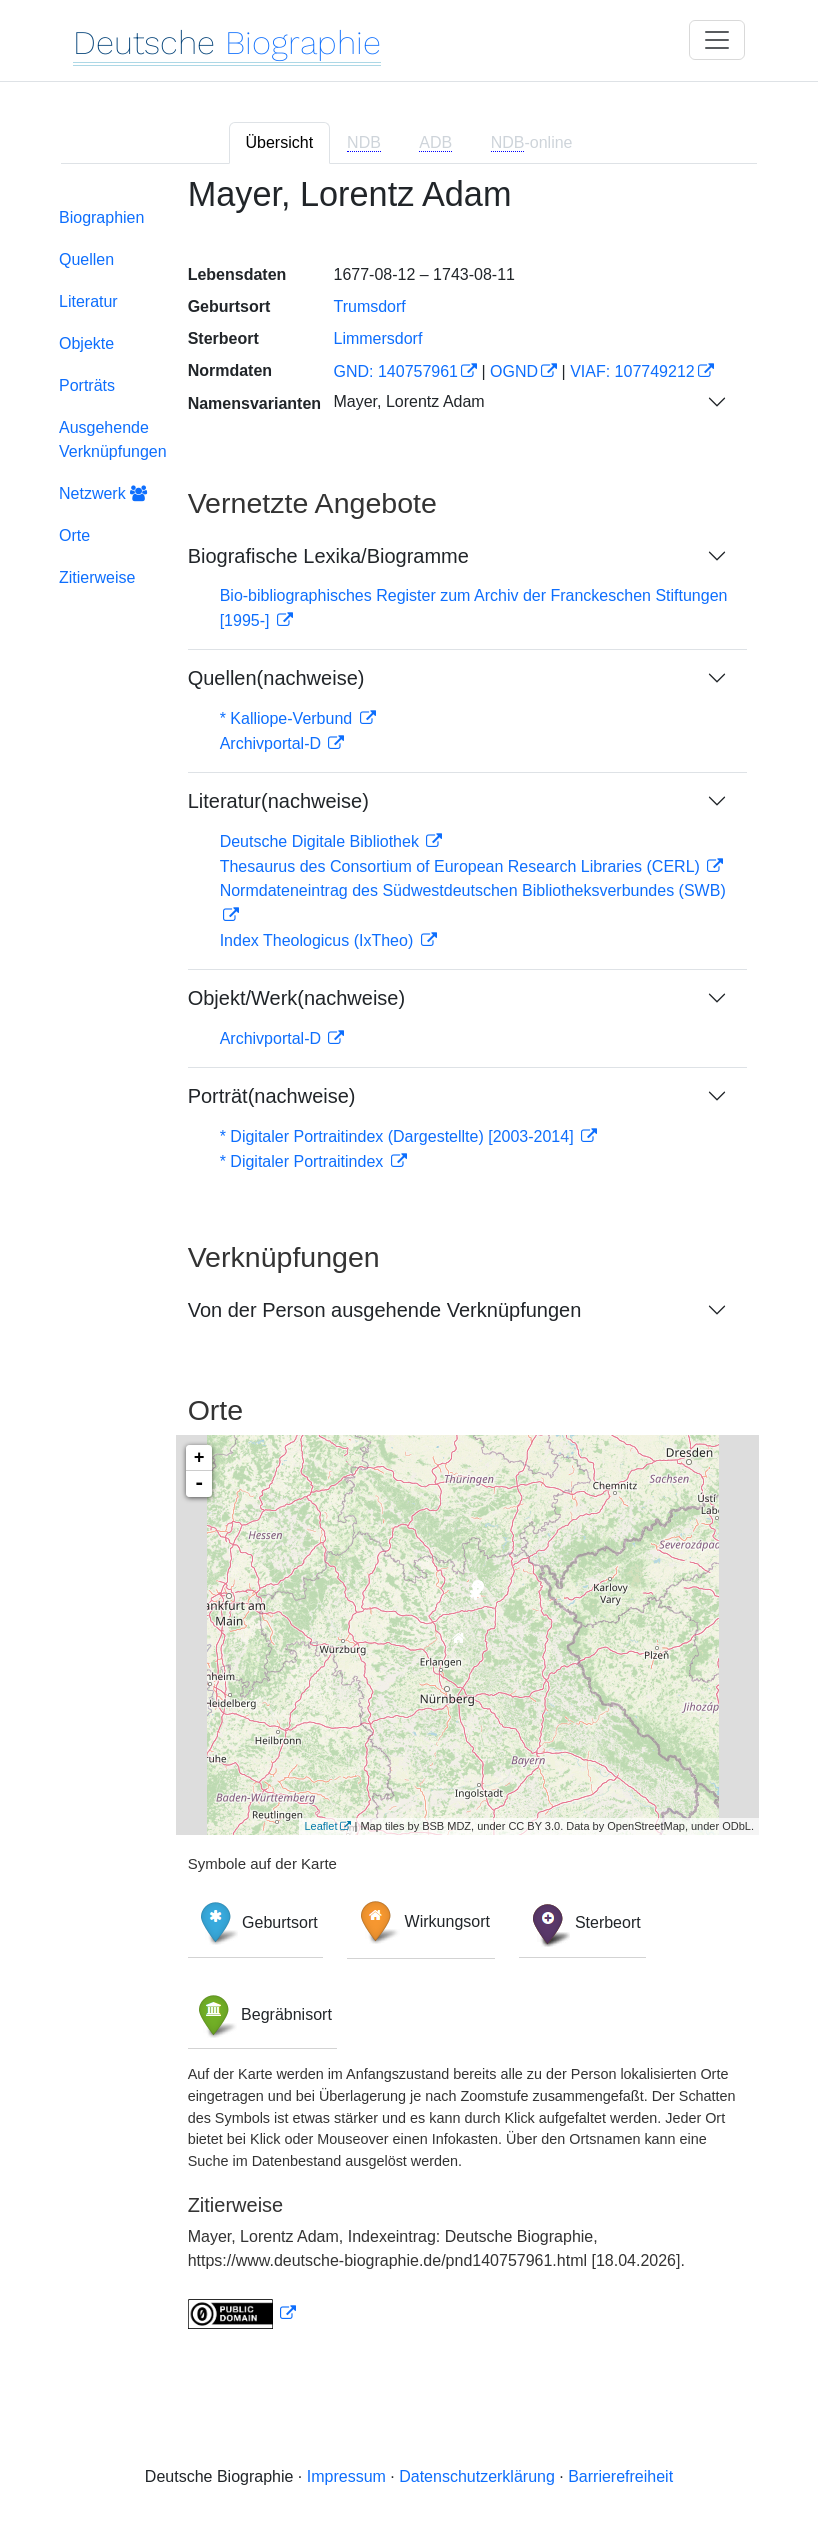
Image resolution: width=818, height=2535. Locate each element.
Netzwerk (103, 493)
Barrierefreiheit (620, 2476)
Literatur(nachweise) (278, 801)
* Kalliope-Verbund (288, 718)
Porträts (87, 385)
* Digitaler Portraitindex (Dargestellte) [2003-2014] (399, 1136)
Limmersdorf (377, 338)
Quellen (86, 259)
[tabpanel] (409, 1265)
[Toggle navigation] (717, 40)
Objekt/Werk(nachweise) (296, 998)
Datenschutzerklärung (477, 2476)
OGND (514, 371)
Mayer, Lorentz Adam (408, 401)
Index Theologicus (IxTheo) (319, 940)
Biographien (101, 217)
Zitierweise (97, 577)
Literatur (88, 301)
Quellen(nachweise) (276, 678)
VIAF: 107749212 (632, 371)
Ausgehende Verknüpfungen (113, 439)
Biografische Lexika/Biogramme (328, 556)
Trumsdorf (369, 306)
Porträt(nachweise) (272, 1096)
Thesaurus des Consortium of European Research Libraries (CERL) (462, 866)
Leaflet (320, 1826)
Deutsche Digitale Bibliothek (322, 841)
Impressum (346, 2476)
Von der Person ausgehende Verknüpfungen (385, 1310)
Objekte (86, 343)
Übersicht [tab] (280, 142)
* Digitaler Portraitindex (304, 1161)
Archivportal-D (273, 743)
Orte (74, 535)
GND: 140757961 (395, 371)
